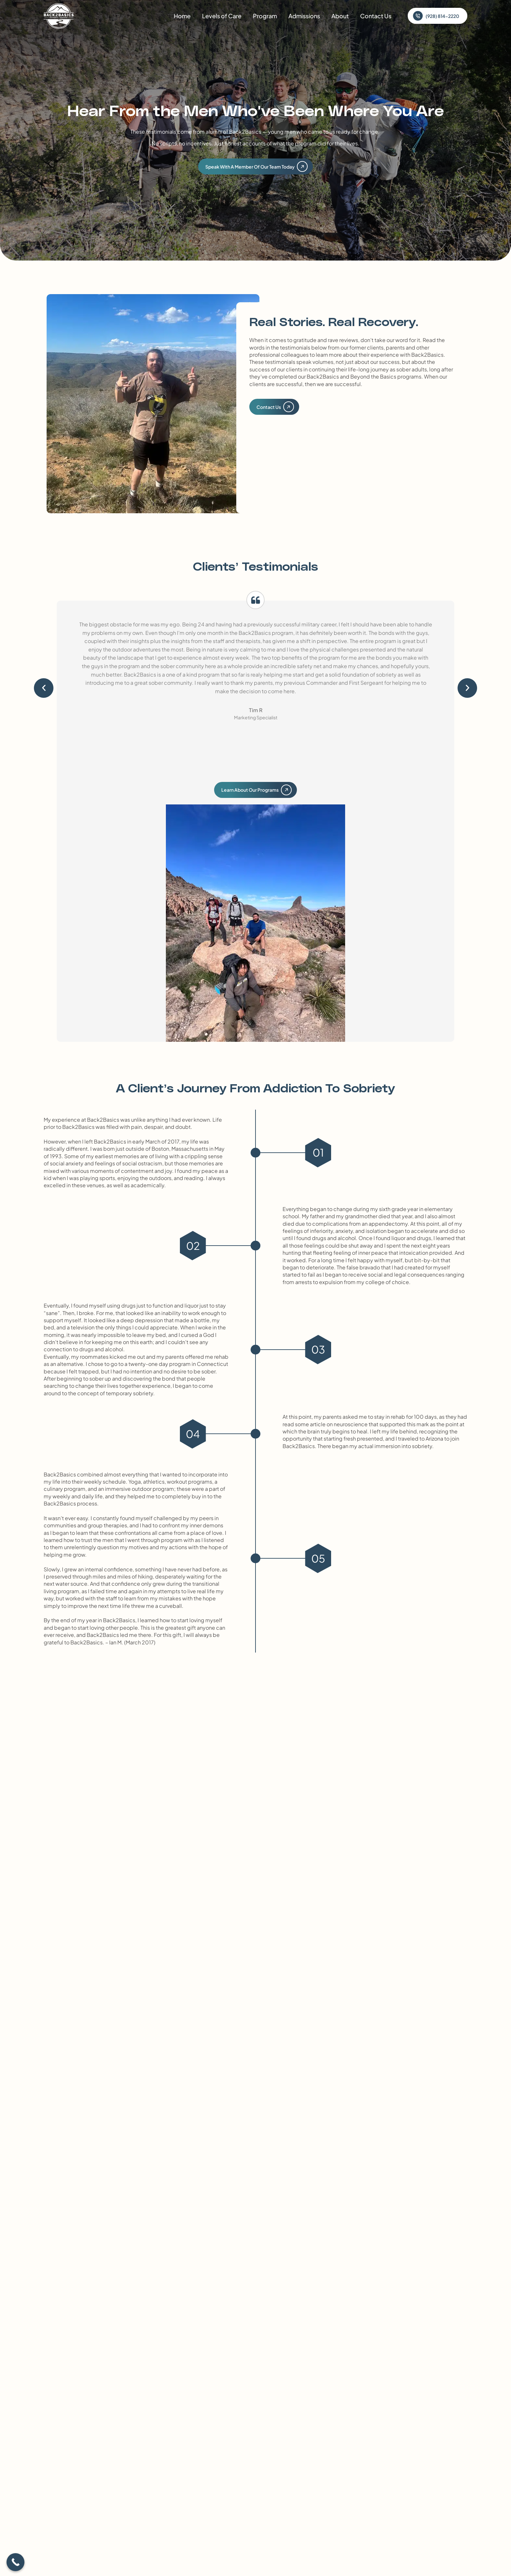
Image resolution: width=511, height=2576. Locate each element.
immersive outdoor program (139, 1488)
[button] (43, 688)
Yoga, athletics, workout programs (170, 1481)
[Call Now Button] (15, 2562)
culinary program (64, 1488)
